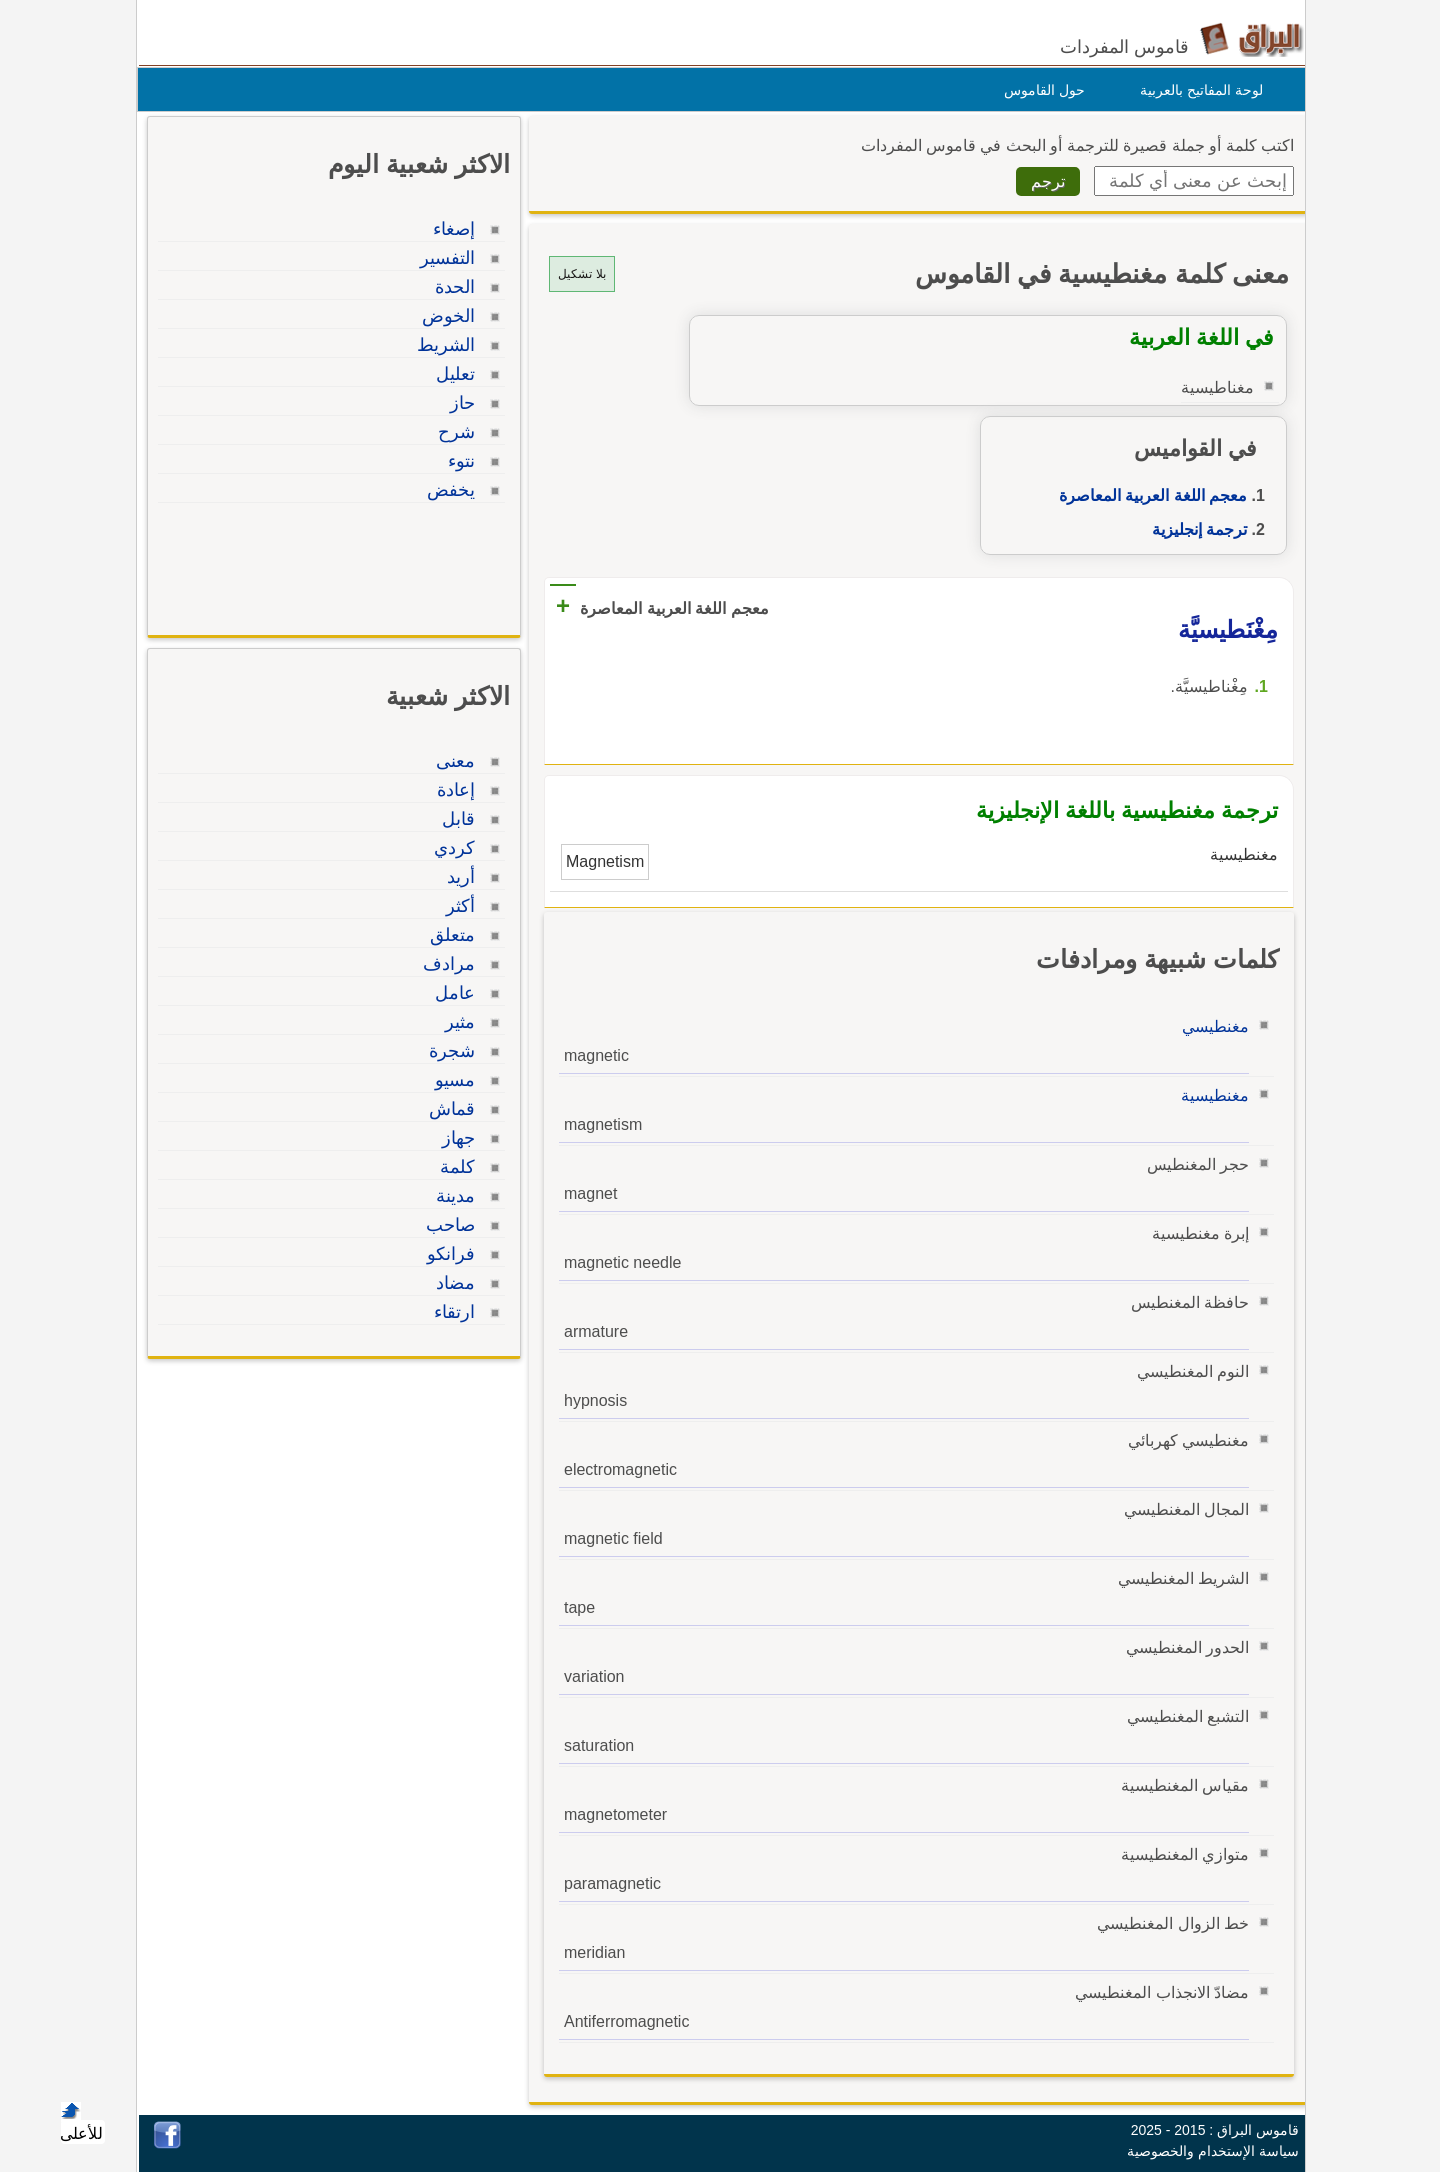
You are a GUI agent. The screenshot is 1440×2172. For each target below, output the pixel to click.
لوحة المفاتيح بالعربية (1196, 90)
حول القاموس (1039, 90)
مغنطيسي (1210, 1026)
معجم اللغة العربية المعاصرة (1148, 495)
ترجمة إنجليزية (1194, 529)
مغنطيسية (1210, 1095)
